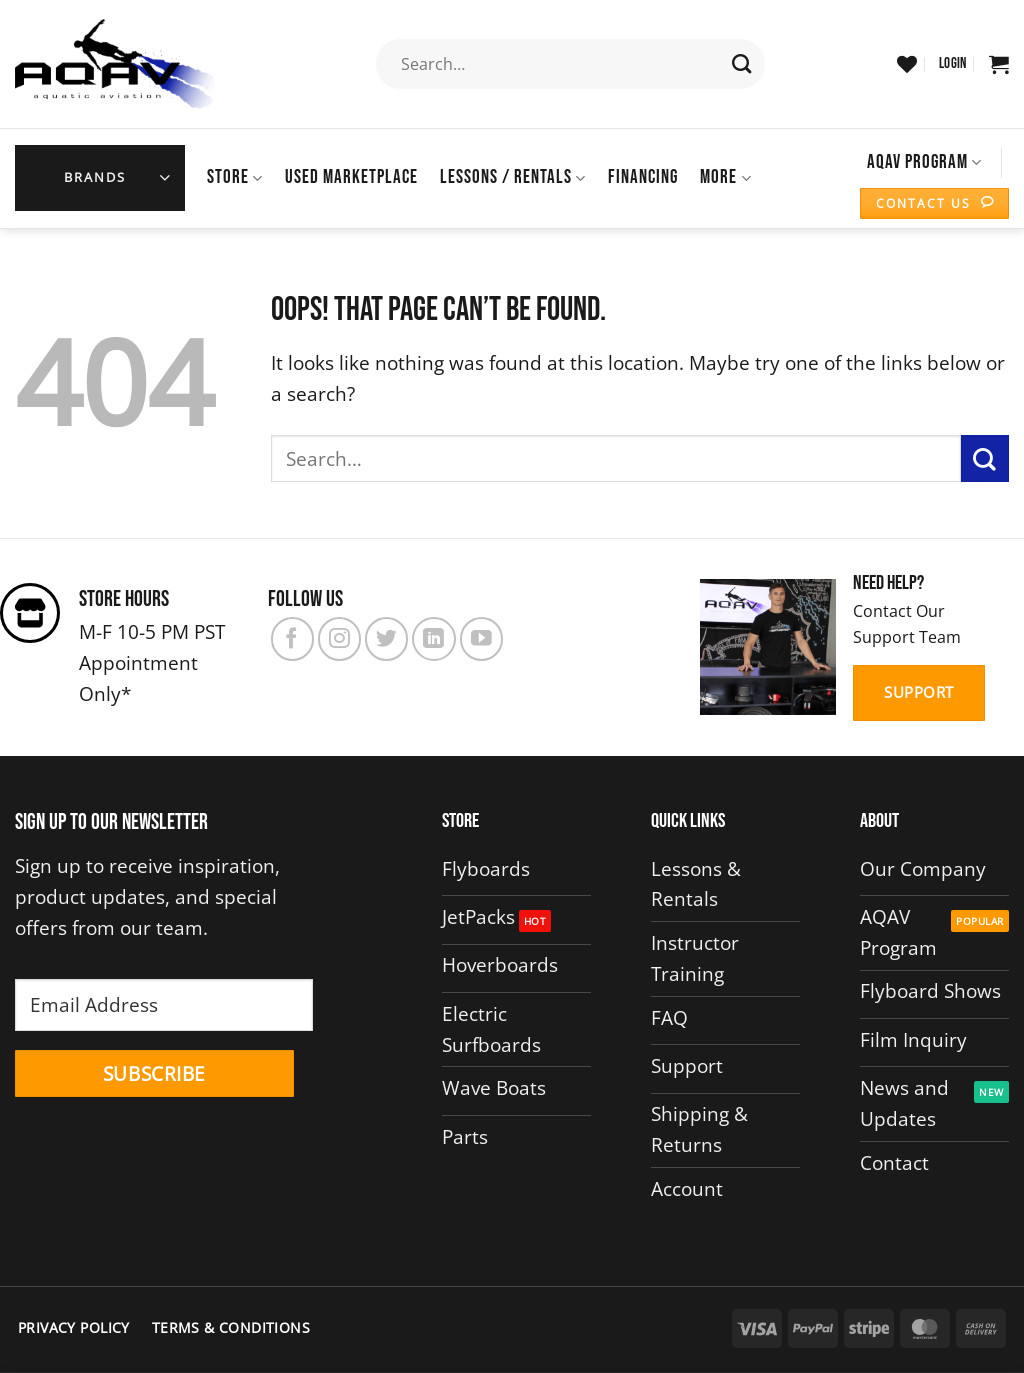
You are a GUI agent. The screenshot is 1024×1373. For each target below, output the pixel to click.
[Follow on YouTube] (481, 638)
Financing (643, 177)
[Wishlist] (907, 64)
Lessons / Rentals (513, 177)
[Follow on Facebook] (292, 638)
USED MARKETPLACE (351, 177)
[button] (953, 64)
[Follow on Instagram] (339, 638)
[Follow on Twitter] (386, 638)
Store (235, 177)
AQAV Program (924, 162)
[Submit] (742, 64)
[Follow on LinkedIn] (433, 638)
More (725, 177)
